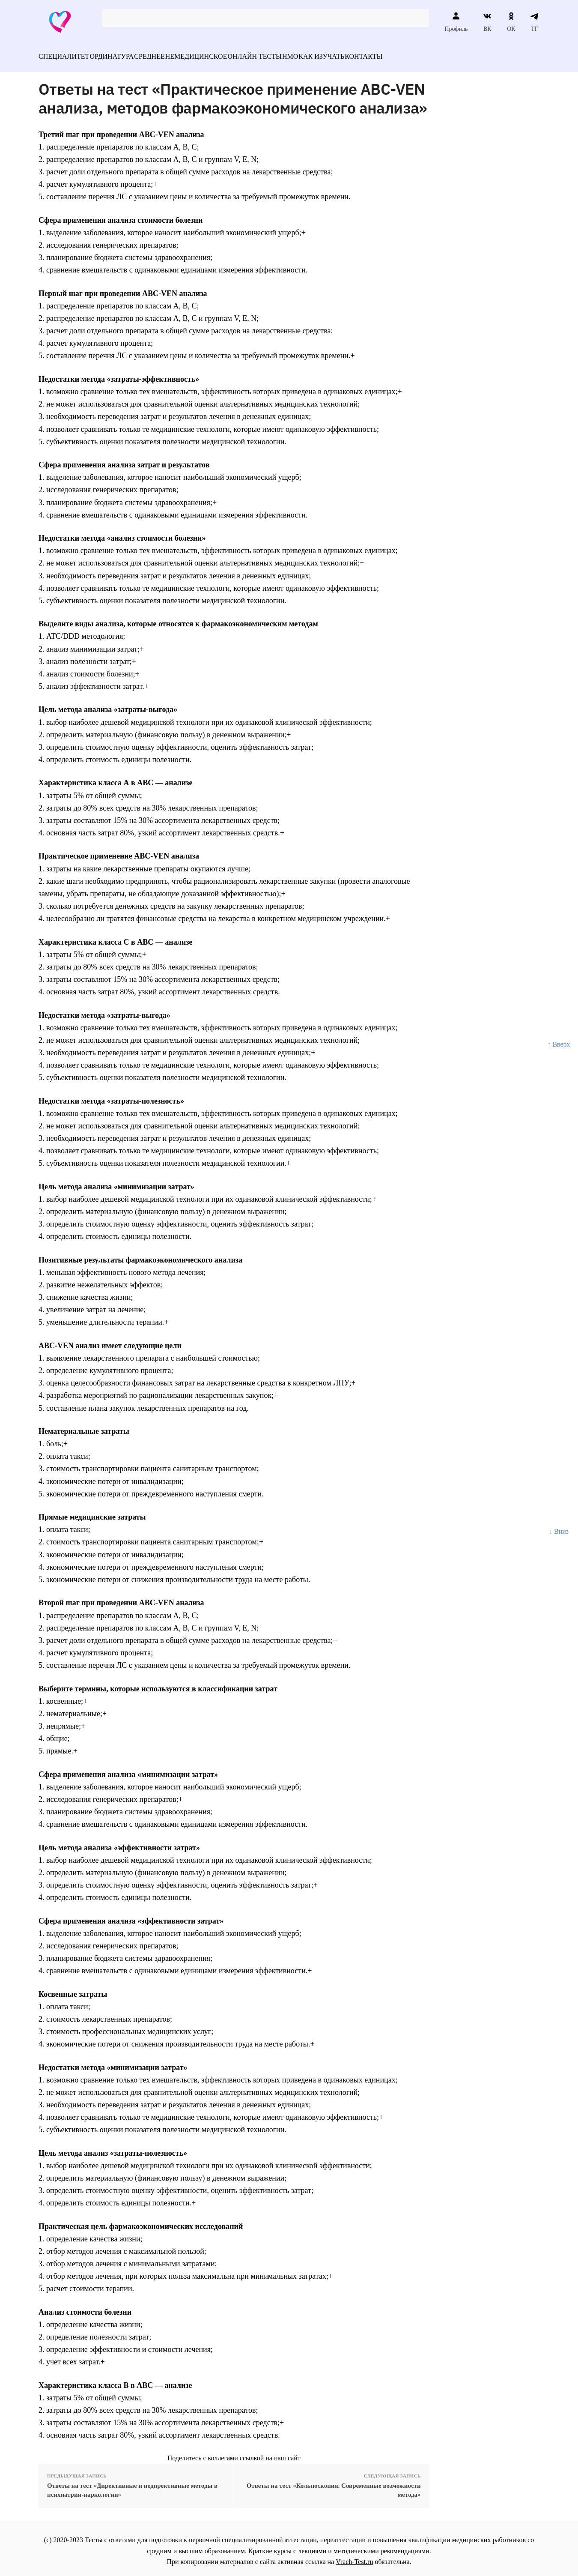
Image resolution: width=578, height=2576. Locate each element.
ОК (510, 22)
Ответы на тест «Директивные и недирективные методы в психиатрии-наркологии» (132, 2485)
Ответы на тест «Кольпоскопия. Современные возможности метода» (334, 2485)
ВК (487, 22)
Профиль (456, 22)
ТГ (534, 22)
